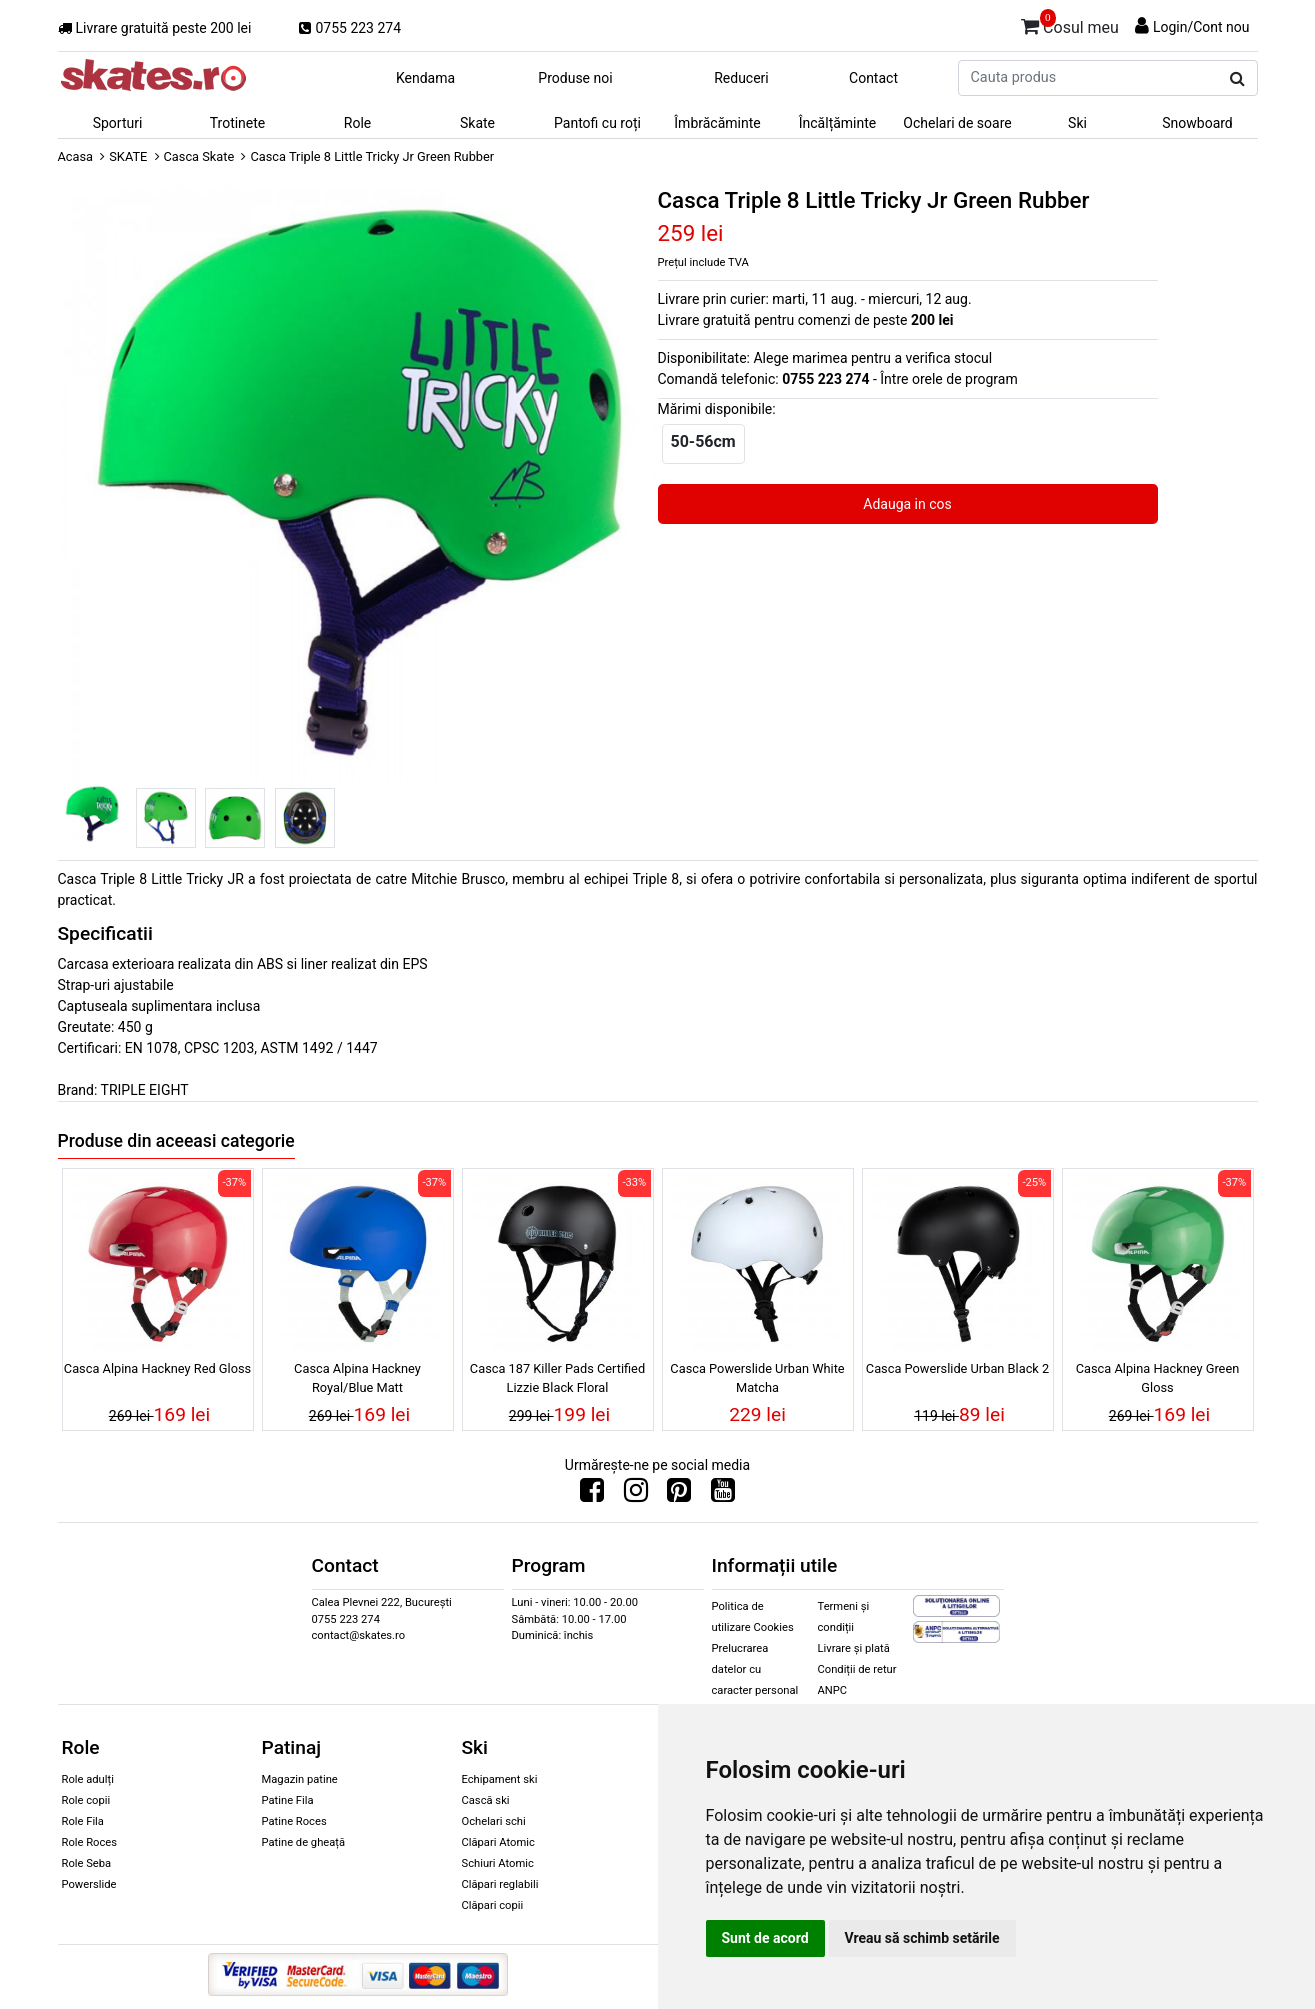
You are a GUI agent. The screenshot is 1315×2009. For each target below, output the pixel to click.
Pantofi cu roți (597, 123)
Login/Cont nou (1201, 27)
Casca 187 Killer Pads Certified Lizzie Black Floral (557, 1378)
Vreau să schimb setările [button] (922, 1938)
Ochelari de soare (957, 123)
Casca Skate (199, 156)
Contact (873, 78)
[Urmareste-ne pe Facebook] (592, 1495)
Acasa (76, 156)
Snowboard (1197, 123)
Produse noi (575, 78)
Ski (1077, 123)
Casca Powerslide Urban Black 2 (957, 1368)
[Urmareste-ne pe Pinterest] (679, 1495)
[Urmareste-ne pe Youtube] (723, 1495)
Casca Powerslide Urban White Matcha (757, 1378)
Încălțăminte (838, 123)
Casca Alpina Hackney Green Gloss (1158, 1378)
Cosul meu (1070, 24)
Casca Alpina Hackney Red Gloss (157, 1368)
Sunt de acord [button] (765, 1938)
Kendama (425, 78)
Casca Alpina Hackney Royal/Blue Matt (357, 1378)
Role (357, 123)
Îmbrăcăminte (717, 123)
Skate (477, 123)
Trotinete (238, 123)
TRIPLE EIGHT (145, 1090)
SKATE (128, 156)
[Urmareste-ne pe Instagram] (636, 1495)
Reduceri (741, 78)
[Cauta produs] (1237, 79)
